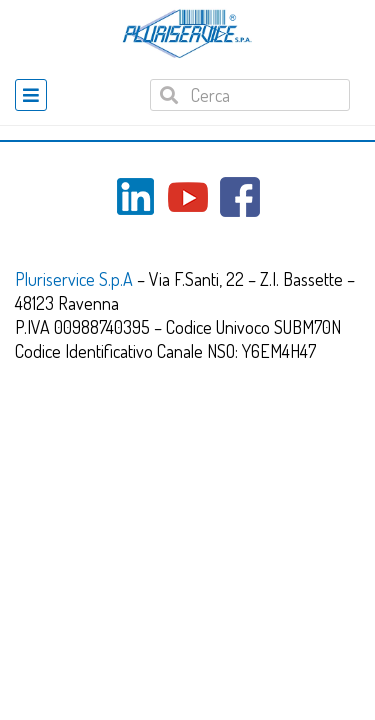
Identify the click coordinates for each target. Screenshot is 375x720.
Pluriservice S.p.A (76, 279)
